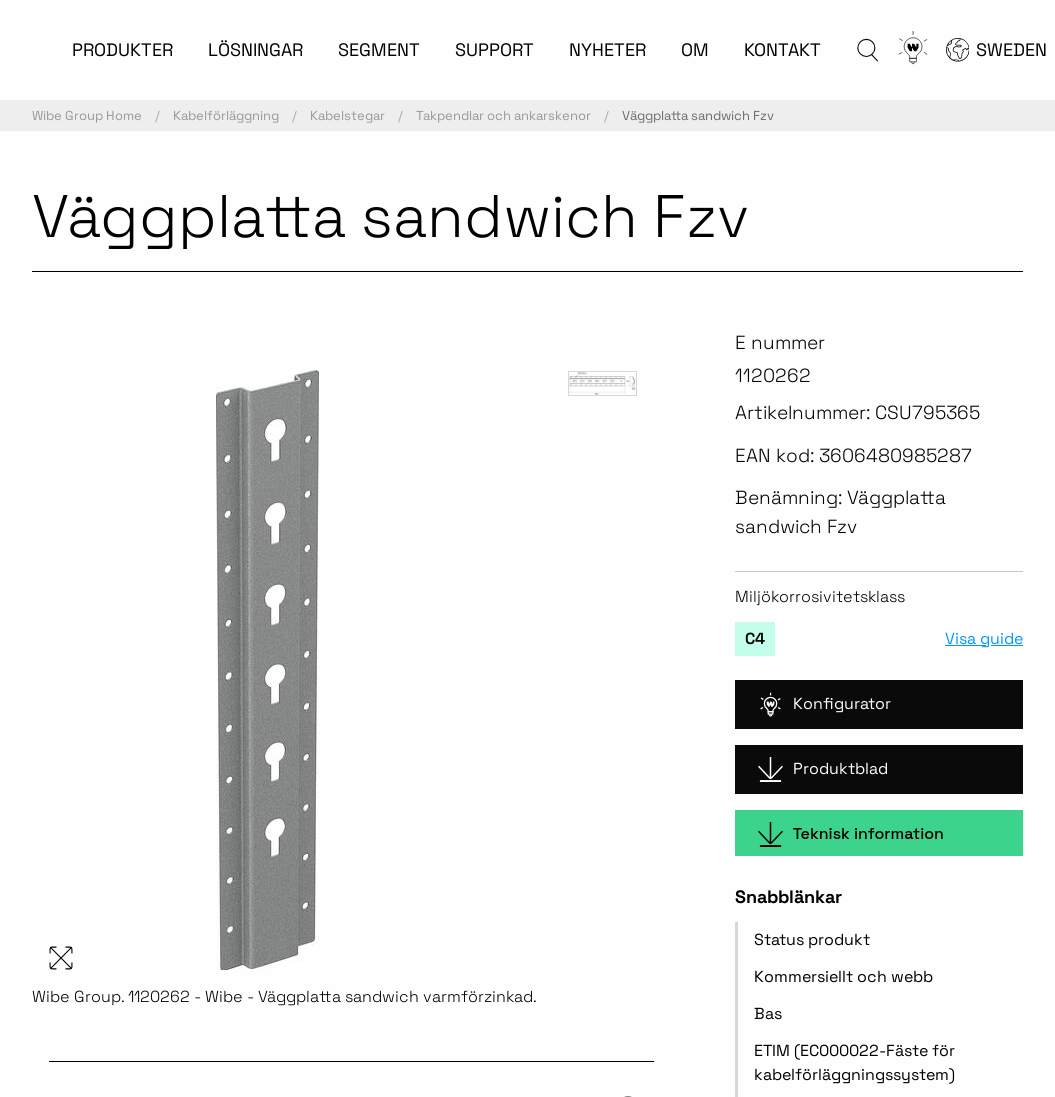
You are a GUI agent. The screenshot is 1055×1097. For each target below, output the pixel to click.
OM (695, 49)
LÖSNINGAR (255, 49)
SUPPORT (494, 49)
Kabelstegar (347, 115)
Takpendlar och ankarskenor (503, 115)
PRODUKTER (122, 49)
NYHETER (607, 49)
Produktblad (823, 769)
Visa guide (984, 639)
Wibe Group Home (87, 115)
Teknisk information (851, 834)
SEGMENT (379, 49)
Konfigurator (824, 704)
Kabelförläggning (226, 115)
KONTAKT (782, 49)
